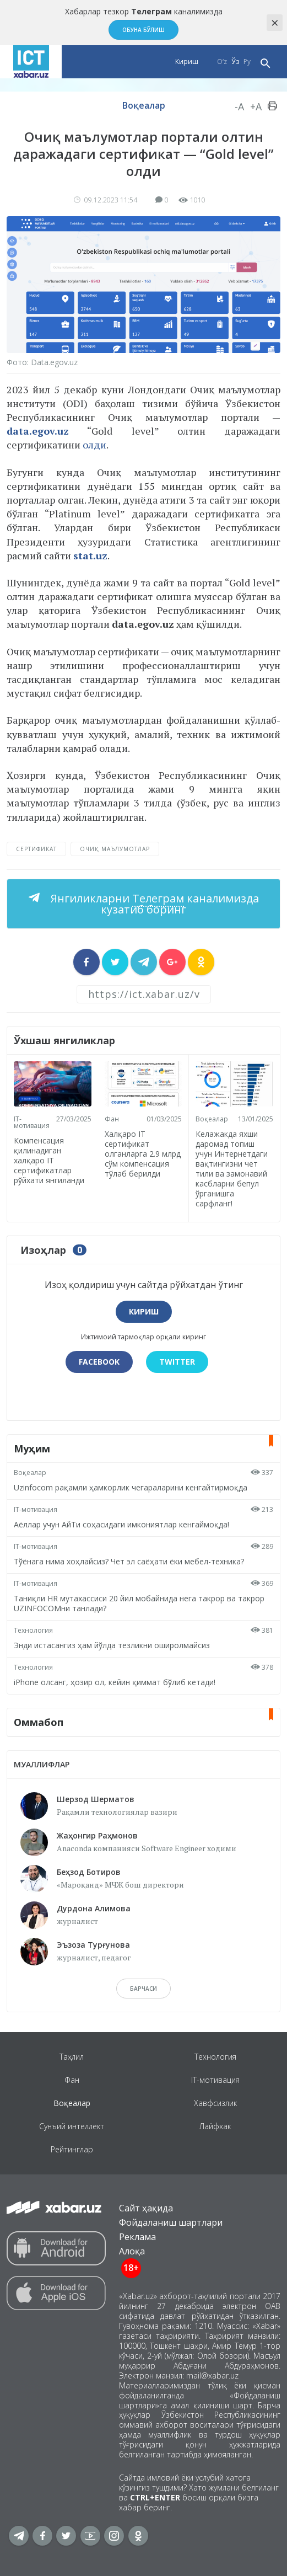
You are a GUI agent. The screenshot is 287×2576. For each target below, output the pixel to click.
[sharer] (86, 962)
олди (94, 444)
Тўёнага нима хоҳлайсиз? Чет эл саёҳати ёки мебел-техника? (129, 1561)
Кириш (186, 61)
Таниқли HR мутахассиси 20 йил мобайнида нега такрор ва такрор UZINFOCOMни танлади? (139, 1603)
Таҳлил (71, 2056)
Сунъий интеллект (71, 2126)
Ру (247, 61)
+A (256, 106)
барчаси (143, 1988)
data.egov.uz (38, 430)
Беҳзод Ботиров (89, 1872)
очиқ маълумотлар (115, 849)
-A (239, 106)
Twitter (177, 1361)
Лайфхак (215, 2126)
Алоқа (132, 2251)
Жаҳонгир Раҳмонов (97, 1835)
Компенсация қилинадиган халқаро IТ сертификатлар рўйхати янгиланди (49, 1160)
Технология (33, 1630)
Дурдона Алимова (94, 1908)
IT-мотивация (32, 1122)
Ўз (235, 61)
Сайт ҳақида (146, 2208)
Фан (112, 1118)
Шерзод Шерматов (95, 1799)
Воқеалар (143, 105)
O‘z (222, 61)
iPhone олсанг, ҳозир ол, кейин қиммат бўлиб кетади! (114, 1682)
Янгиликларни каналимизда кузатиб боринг (153, 904)
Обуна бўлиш (143, 30)
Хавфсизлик (215, 2103)
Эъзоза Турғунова (93, 1944)
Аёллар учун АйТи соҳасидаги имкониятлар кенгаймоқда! (121, 1524)
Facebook (99, 1361)
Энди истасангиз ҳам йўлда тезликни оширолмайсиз (112, 1645)
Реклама (137, 2237)
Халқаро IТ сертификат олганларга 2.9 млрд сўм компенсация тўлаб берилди (143, 1153)
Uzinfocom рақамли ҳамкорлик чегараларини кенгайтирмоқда (130, 1487)
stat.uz (90, 555)
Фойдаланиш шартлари (171, 2222)
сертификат (36, 849)
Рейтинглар (72, 2149)
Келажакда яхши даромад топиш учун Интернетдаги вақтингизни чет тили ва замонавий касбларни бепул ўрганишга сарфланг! (232, 1169)
